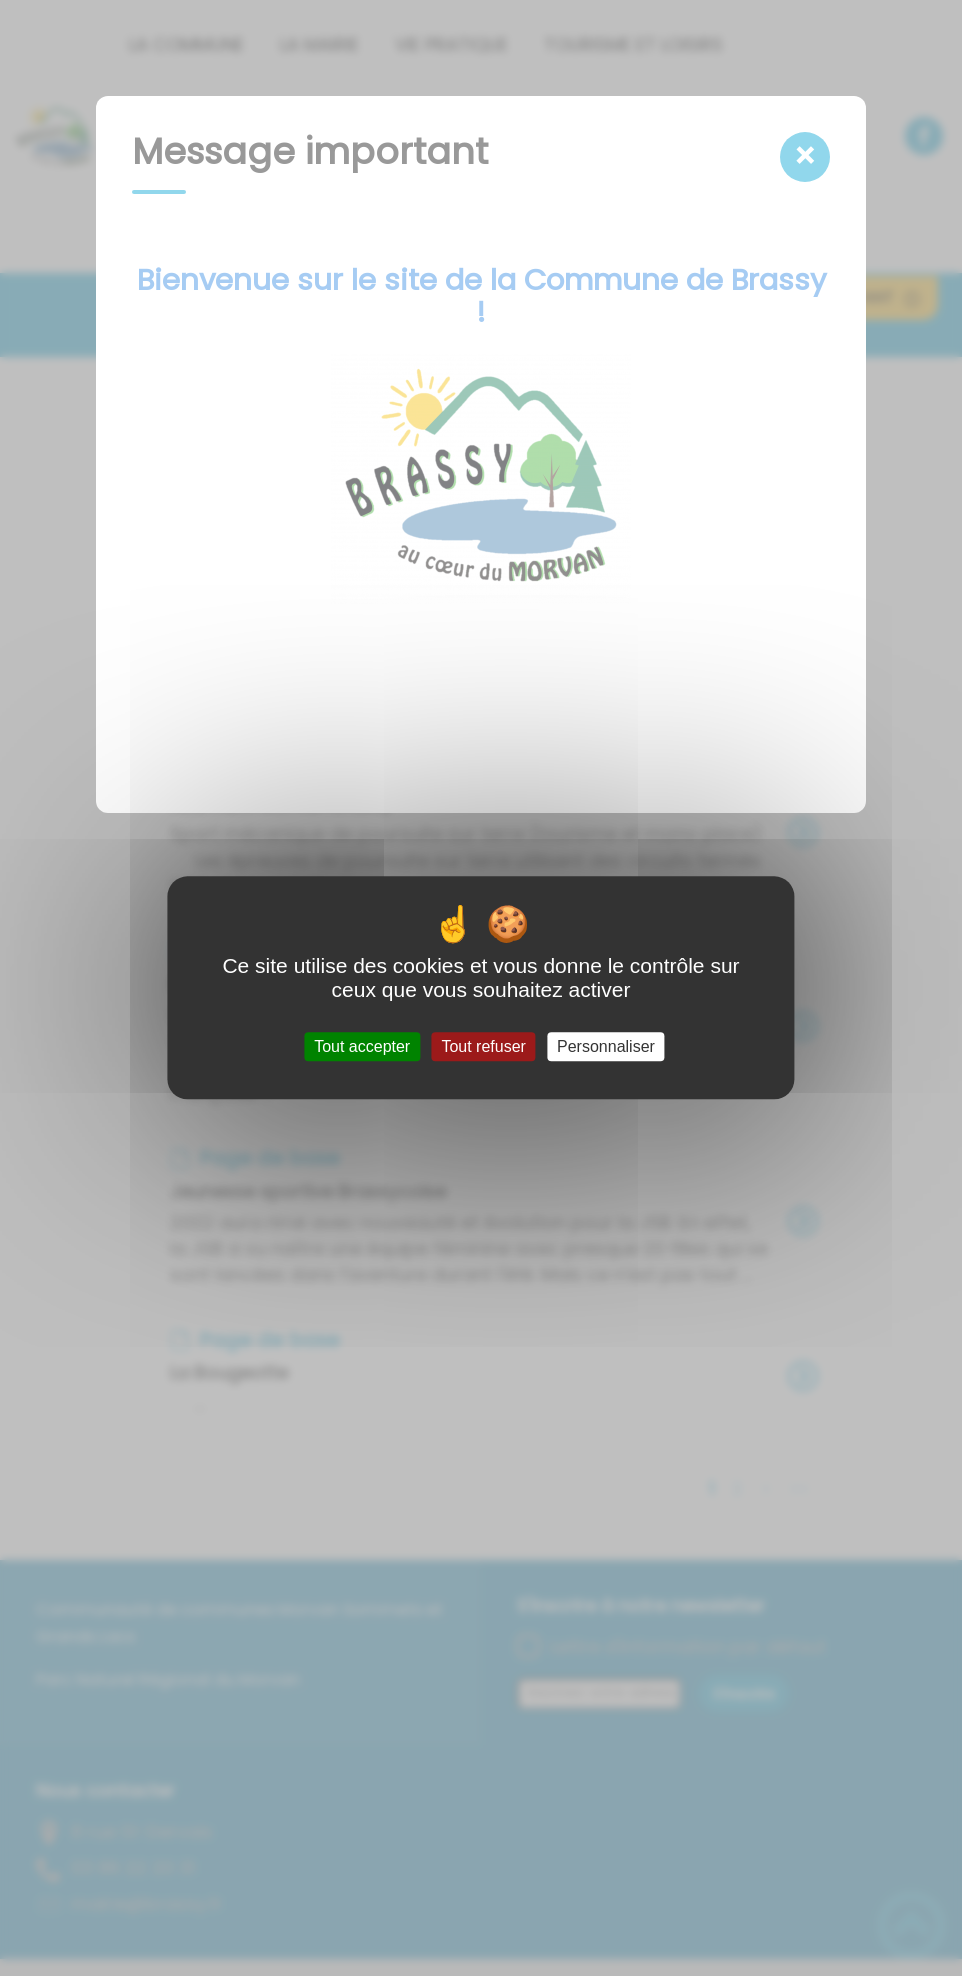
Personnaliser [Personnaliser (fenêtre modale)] (606, 1046)
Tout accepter (362, 1046)
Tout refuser (483, 1046)
